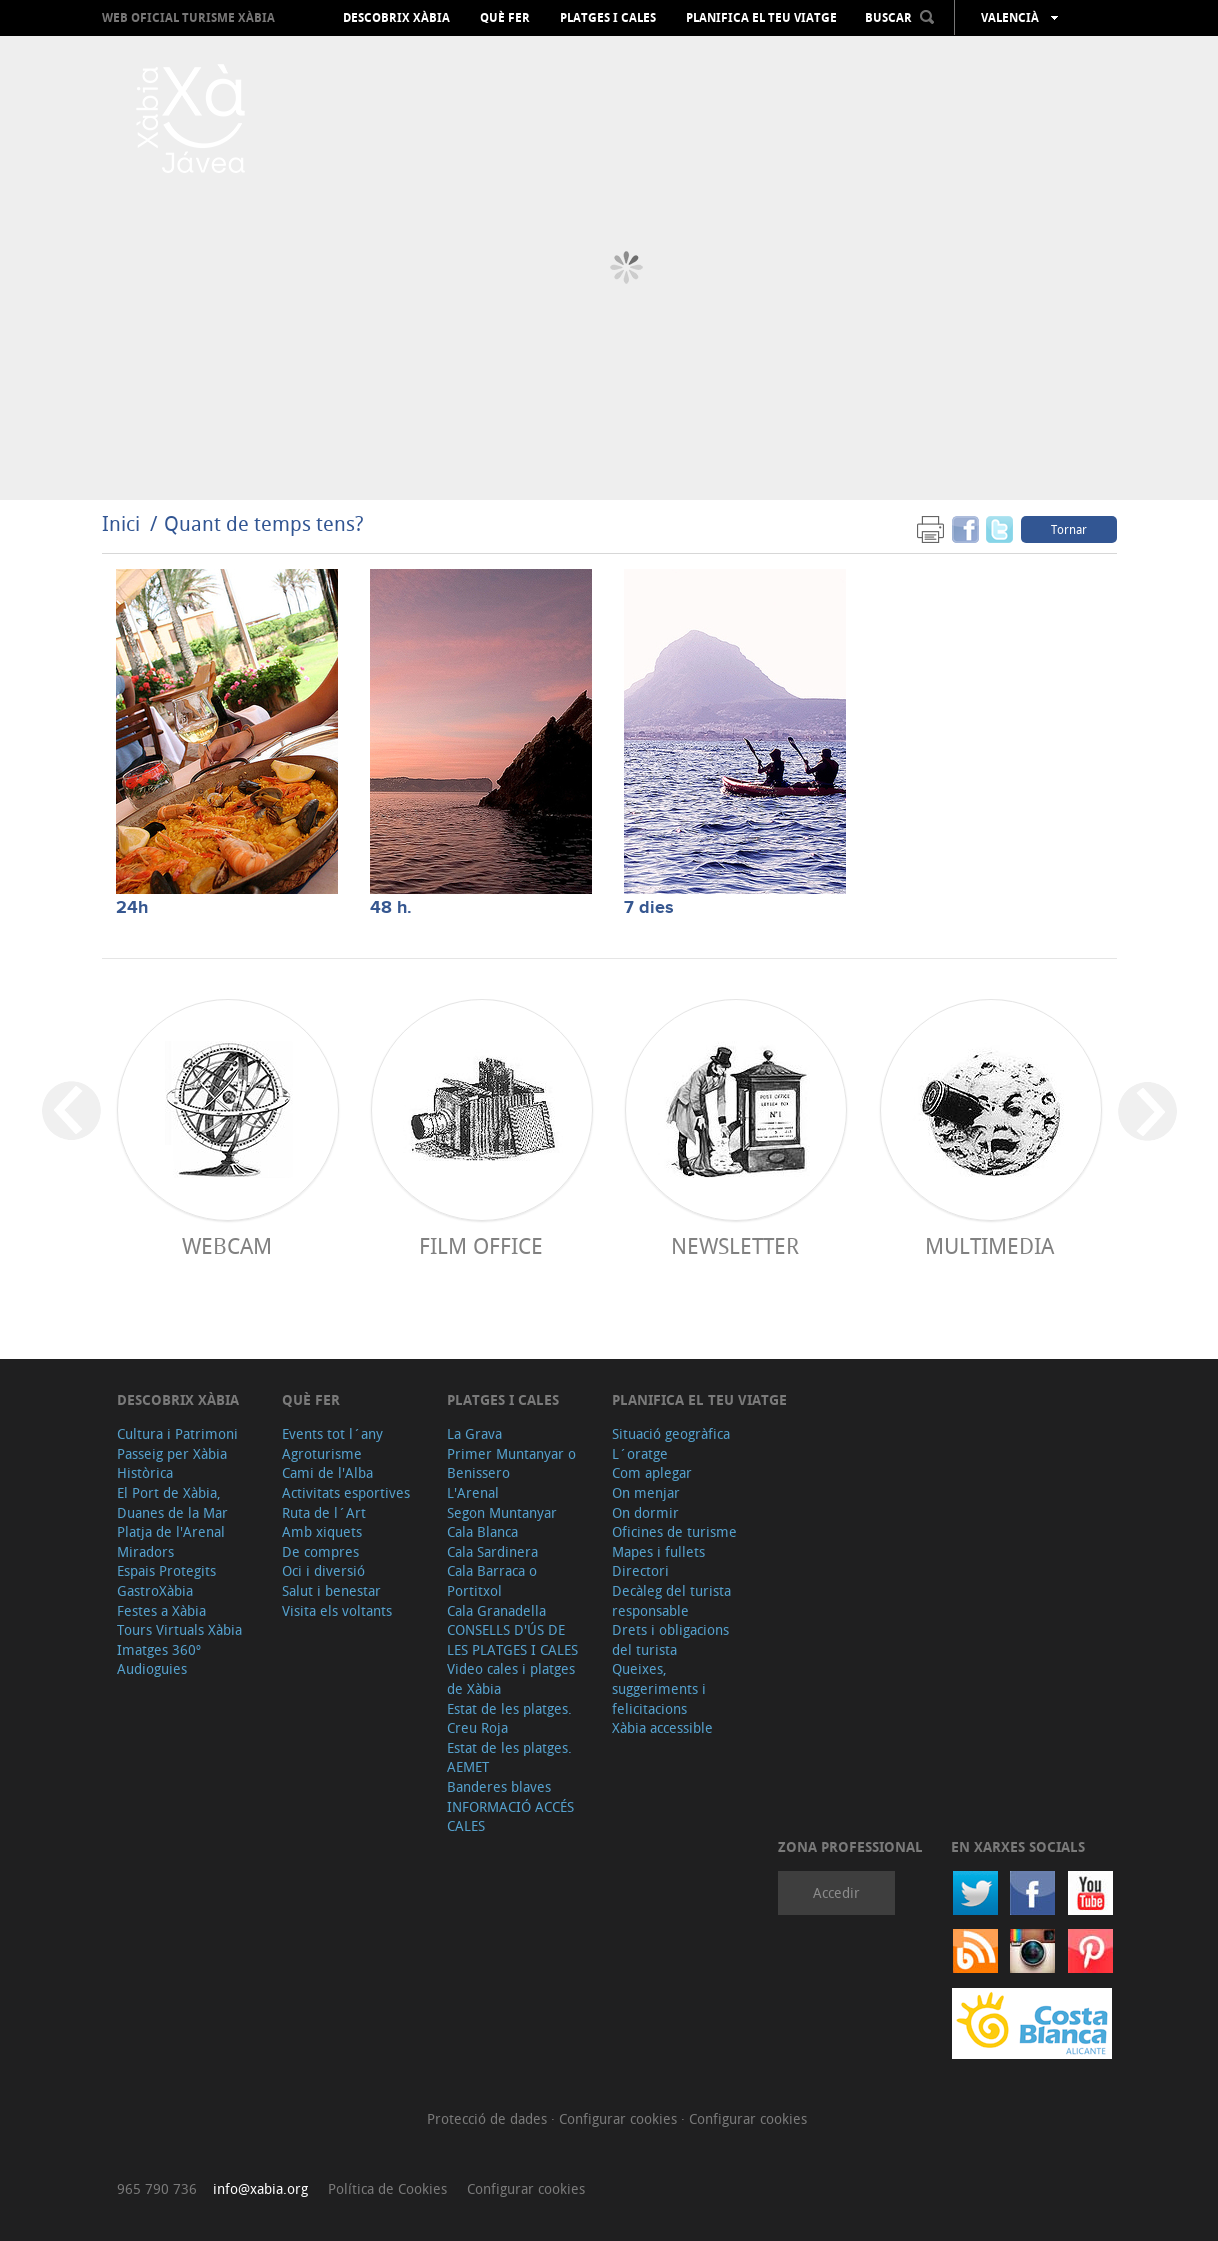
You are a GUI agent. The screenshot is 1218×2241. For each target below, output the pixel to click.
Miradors (145, 1551)
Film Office (481, 1245)
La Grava (474, 1433)
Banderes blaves (499, 1786)
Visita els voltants (337, 1610)
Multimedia (989, 1245)
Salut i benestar (331, 1590)
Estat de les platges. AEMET (509, 1757)
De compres (320, 1551)
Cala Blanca (482, 1531)
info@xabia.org (260, 2188)
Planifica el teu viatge (761, 18)
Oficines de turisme (674, 1531)
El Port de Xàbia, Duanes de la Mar (172, 1502)
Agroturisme (322, 1453)
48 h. (391, 908)
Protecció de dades (489, 2118)
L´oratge (640, 1453)
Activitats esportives (346, 1492)
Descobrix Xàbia (396, 18)
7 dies (649, 908)
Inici (121, 523)
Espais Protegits (166, 1570)
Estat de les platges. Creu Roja (509, 1718)
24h (132, 908)
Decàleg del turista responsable (671, 1600)
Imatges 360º (159, 1649)
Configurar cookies (620, 2118)
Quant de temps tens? (264, 523)
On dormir (645, 1512)
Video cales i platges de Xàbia (511, 1678)
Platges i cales (608, 18)
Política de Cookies (387, 2188)
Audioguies (152, 1668)
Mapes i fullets (658, 1551)
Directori (640, 1570)
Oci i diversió (323, 1570)
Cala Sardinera (492, 1551)
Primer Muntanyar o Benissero (511, 1463)
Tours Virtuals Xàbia (179, 1629)
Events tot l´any (332, 1433)
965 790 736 (157, 2188)
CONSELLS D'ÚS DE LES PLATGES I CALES (512, 1639)
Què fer (505, 18)
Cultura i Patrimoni (177, 1433)
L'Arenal (473, 1492)
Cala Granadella (496, 1610)
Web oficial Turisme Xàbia (188, 17)
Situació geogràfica (671, 1433)
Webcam (227, 1245)
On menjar (646, 1492)
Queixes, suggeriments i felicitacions (659, 1688)
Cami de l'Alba (327, 1472)
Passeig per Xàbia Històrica (172, 1463)
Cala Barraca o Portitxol (492, 1580)
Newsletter (735, 1245)
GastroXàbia (155, 1590)
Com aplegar (652, 1472)
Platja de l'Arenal (171, 1531)
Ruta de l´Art (324, 1512)
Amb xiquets (322, 1531)
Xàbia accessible (662, 1727)
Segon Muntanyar (502, 1512)
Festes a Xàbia (161, 1610)
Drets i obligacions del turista (670, 1639)
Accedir (836, 1892)
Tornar (1069, 529)
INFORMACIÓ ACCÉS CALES (510, 1816)
